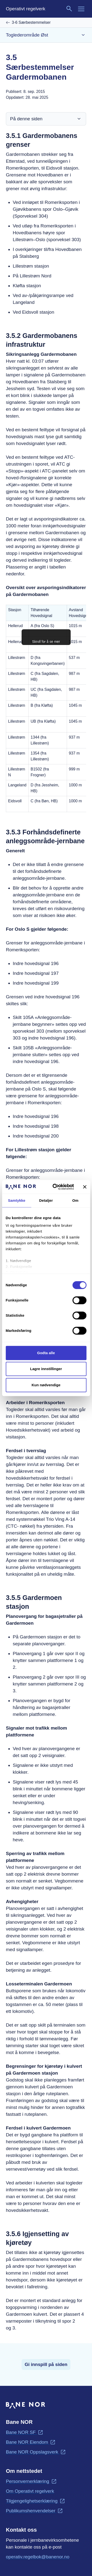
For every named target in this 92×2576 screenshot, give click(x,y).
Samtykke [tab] (16, 1200)
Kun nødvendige (46, 1385)
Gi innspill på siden (46, 2364)
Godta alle (46, 1353)
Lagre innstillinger (46, 1369)
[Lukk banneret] (84, 1187)
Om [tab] (75, 1200)
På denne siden (46, 119)
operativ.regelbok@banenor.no (37, 2556)
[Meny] (81, 9)
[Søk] (69, 9)
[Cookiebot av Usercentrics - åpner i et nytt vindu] (55, 1187)
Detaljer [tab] (46, 1200)
